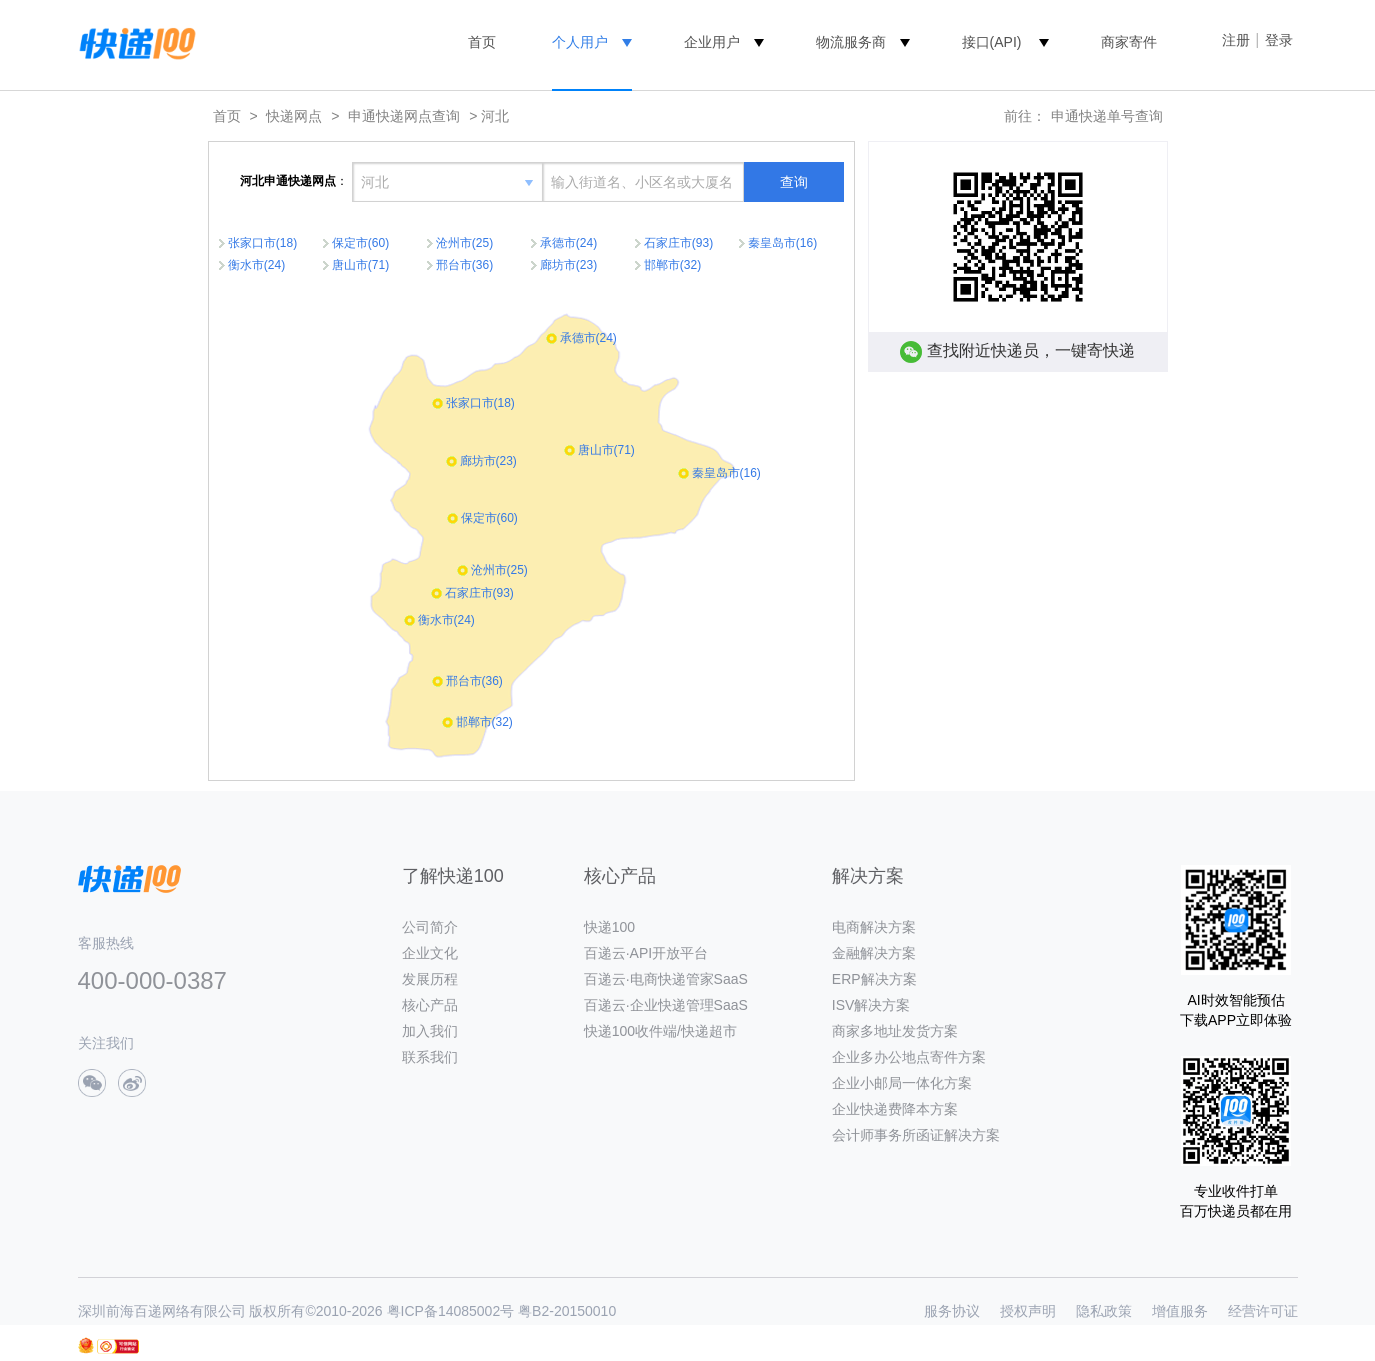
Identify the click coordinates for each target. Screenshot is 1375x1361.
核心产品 (430, 1005)
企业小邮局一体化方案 (902, 1083)
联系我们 (430, 1057)
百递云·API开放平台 (646, 953)
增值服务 (1180, 1311)
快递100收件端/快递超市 (660, 1031)
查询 (794, 182)
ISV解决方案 (871, 1005)
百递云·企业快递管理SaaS (666, 1005)
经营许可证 (1263, 1311)
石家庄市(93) (678, 243)
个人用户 (580, 42)
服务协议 (952, 1311)
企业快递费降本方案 (895, 1109)
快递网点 (294, 116)
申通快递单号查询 (1107, 116)
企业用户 (712, 42)
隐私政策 (1104, 1311)
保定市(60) (360, 243)
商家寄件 (1129, 42)
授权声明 (1028, 1311)
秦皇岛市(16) (782, 243)
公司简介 (430, 927)
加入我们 (430, 1031)
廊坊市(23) (568, 265)
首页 (482, 42)
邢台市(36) (464, 265)
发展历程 (430, 979)
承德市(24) (568, 243)
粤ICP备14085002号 (451, 1311)
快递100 (609, 927)
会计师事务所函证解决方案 (916, 1135)
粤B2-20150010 (567, 1311)
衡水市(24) (256, 265)
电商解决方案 (874, 927)
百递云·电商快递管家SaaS (666, 979)
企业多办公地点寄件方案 (909, 1057)
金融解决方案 (874, 953)
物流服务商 (851, 42)
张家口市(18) (262, 243)
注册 (1236, 40)
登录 (1279, 40)
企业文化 (430, 953)
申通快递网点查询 (404, 116)
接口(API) (992, 42)
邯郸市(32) (672, 265)
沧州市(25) (464, 243)
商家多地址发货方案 (895, 1031)
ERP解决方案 (874, 979)
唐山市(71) (360, 265)
